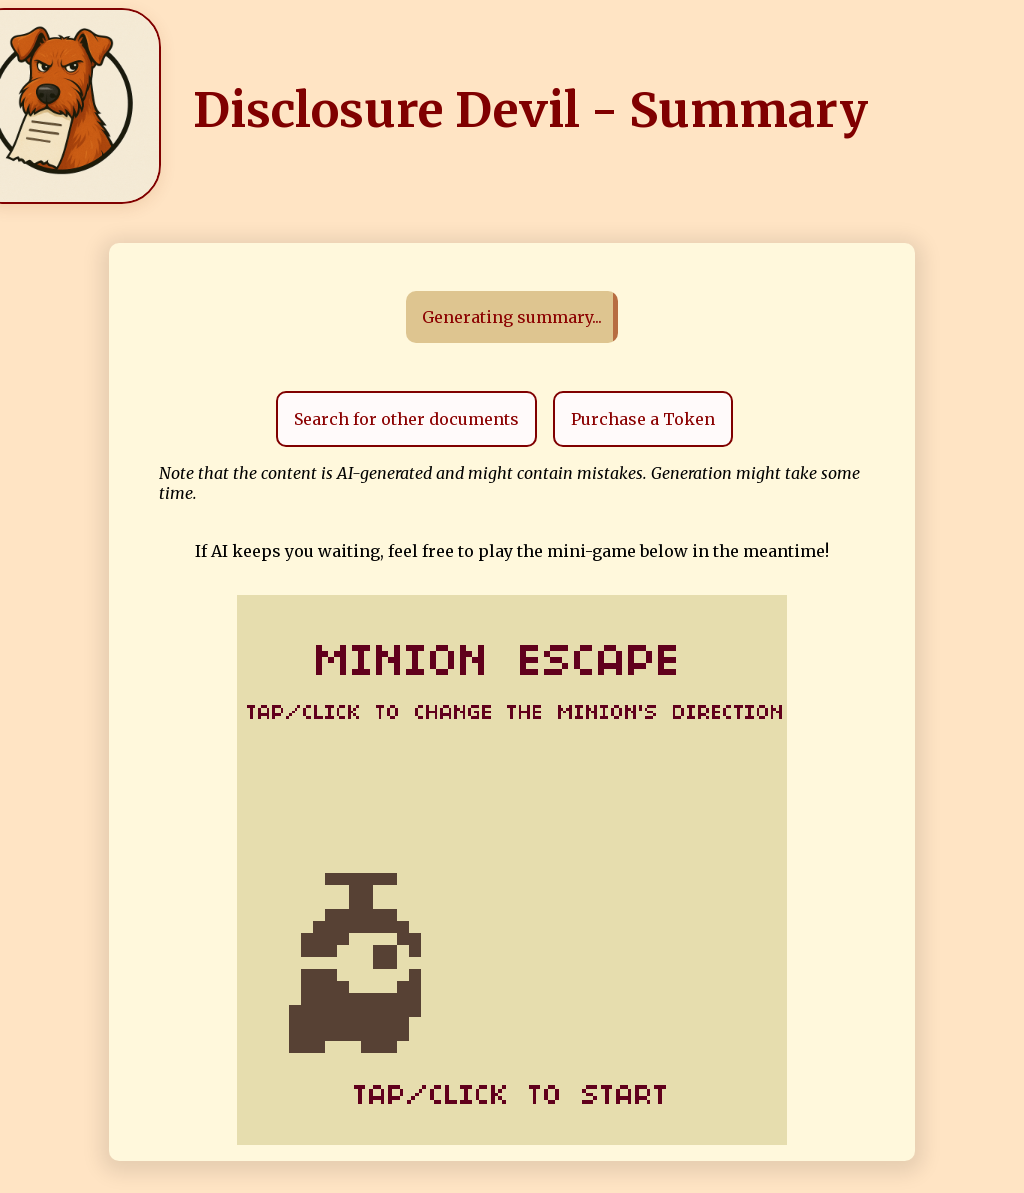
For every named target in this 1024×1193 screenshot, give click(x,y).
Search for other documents (406, 419)
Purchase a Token (643, 419)
